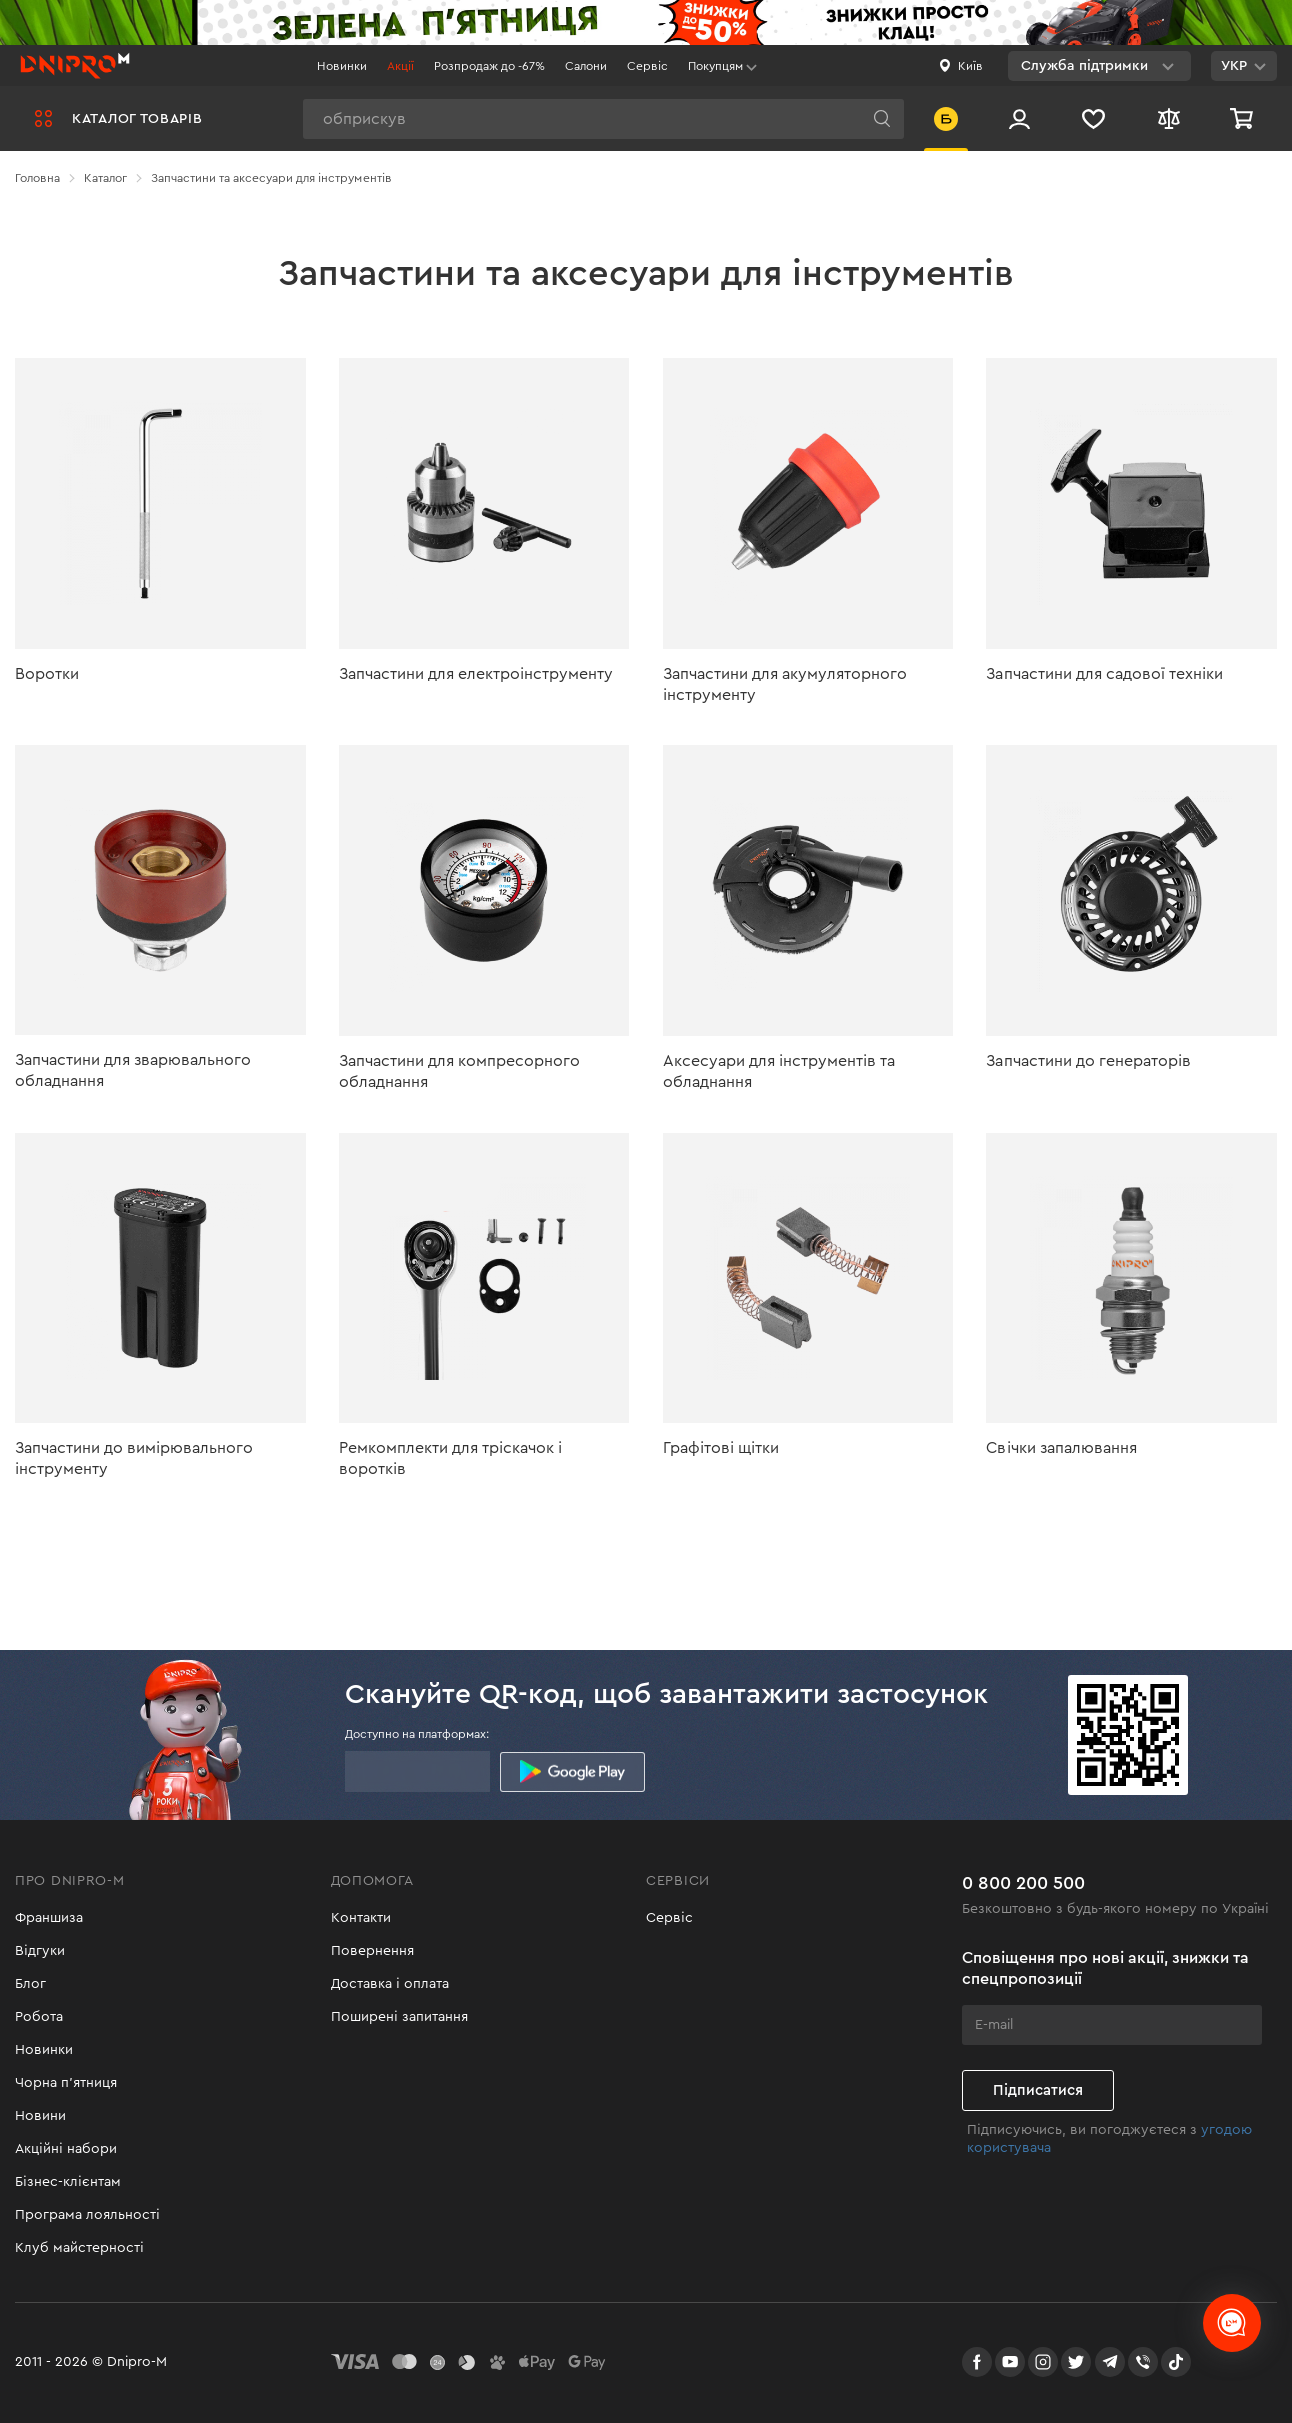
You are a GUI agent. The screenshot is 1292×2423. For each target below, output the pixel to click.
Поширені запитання (399, 2017)
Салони (586, 66)
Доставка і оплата (390, 1984)
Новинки (342, 66)
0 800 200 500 (1023, 1883)
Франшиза (49, 1918)
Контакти (361, 1918)
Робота (39, 2017)
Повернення (372, 1951)
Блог (30, 1984)
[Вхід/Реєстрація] (1019, 118)
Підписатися (1038, 2090)
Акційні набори (66, 2149)
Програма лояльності (87, 2215)
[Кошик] (1244, 118)
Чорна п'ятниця (66, 2083)
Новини (40, 2116)
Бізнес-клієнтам (68, 2182)
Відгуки (40, 1951)
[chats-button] (1232, 2323)
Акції (400, 66)
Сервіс (647, 66)
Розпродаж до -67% (489, 66)
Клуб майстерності (79, 2248)
